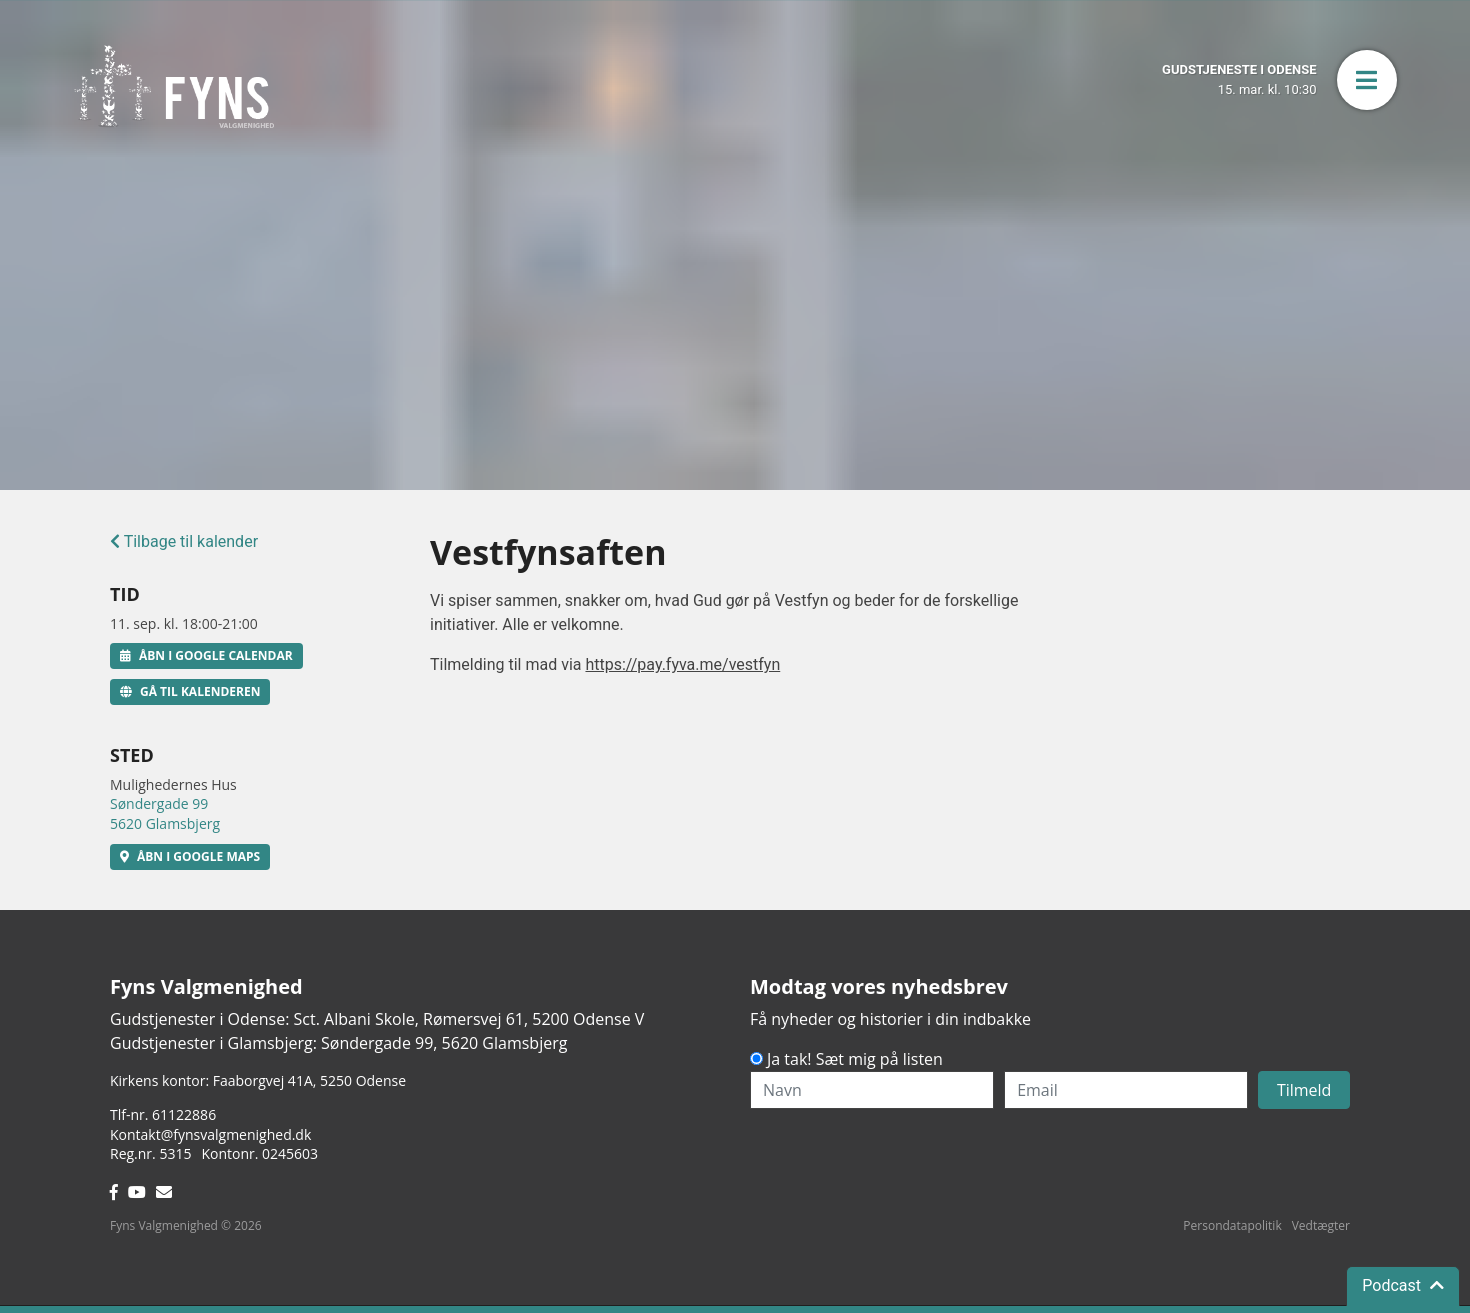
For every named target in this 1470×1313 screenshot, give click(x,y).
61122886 (184, 1114)
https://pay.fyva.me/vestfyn (682, 664)
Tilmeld (1304, 1090)
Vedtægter (1321, 1225)
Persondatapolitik (1232, 1225)
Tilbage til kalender (184, 541)
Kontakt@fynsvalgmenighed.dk (210, 1134)
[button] (1367, 80)
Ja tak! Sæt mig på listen (855, 1059)
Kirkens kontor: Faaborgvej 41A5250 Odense (258, 1080)
